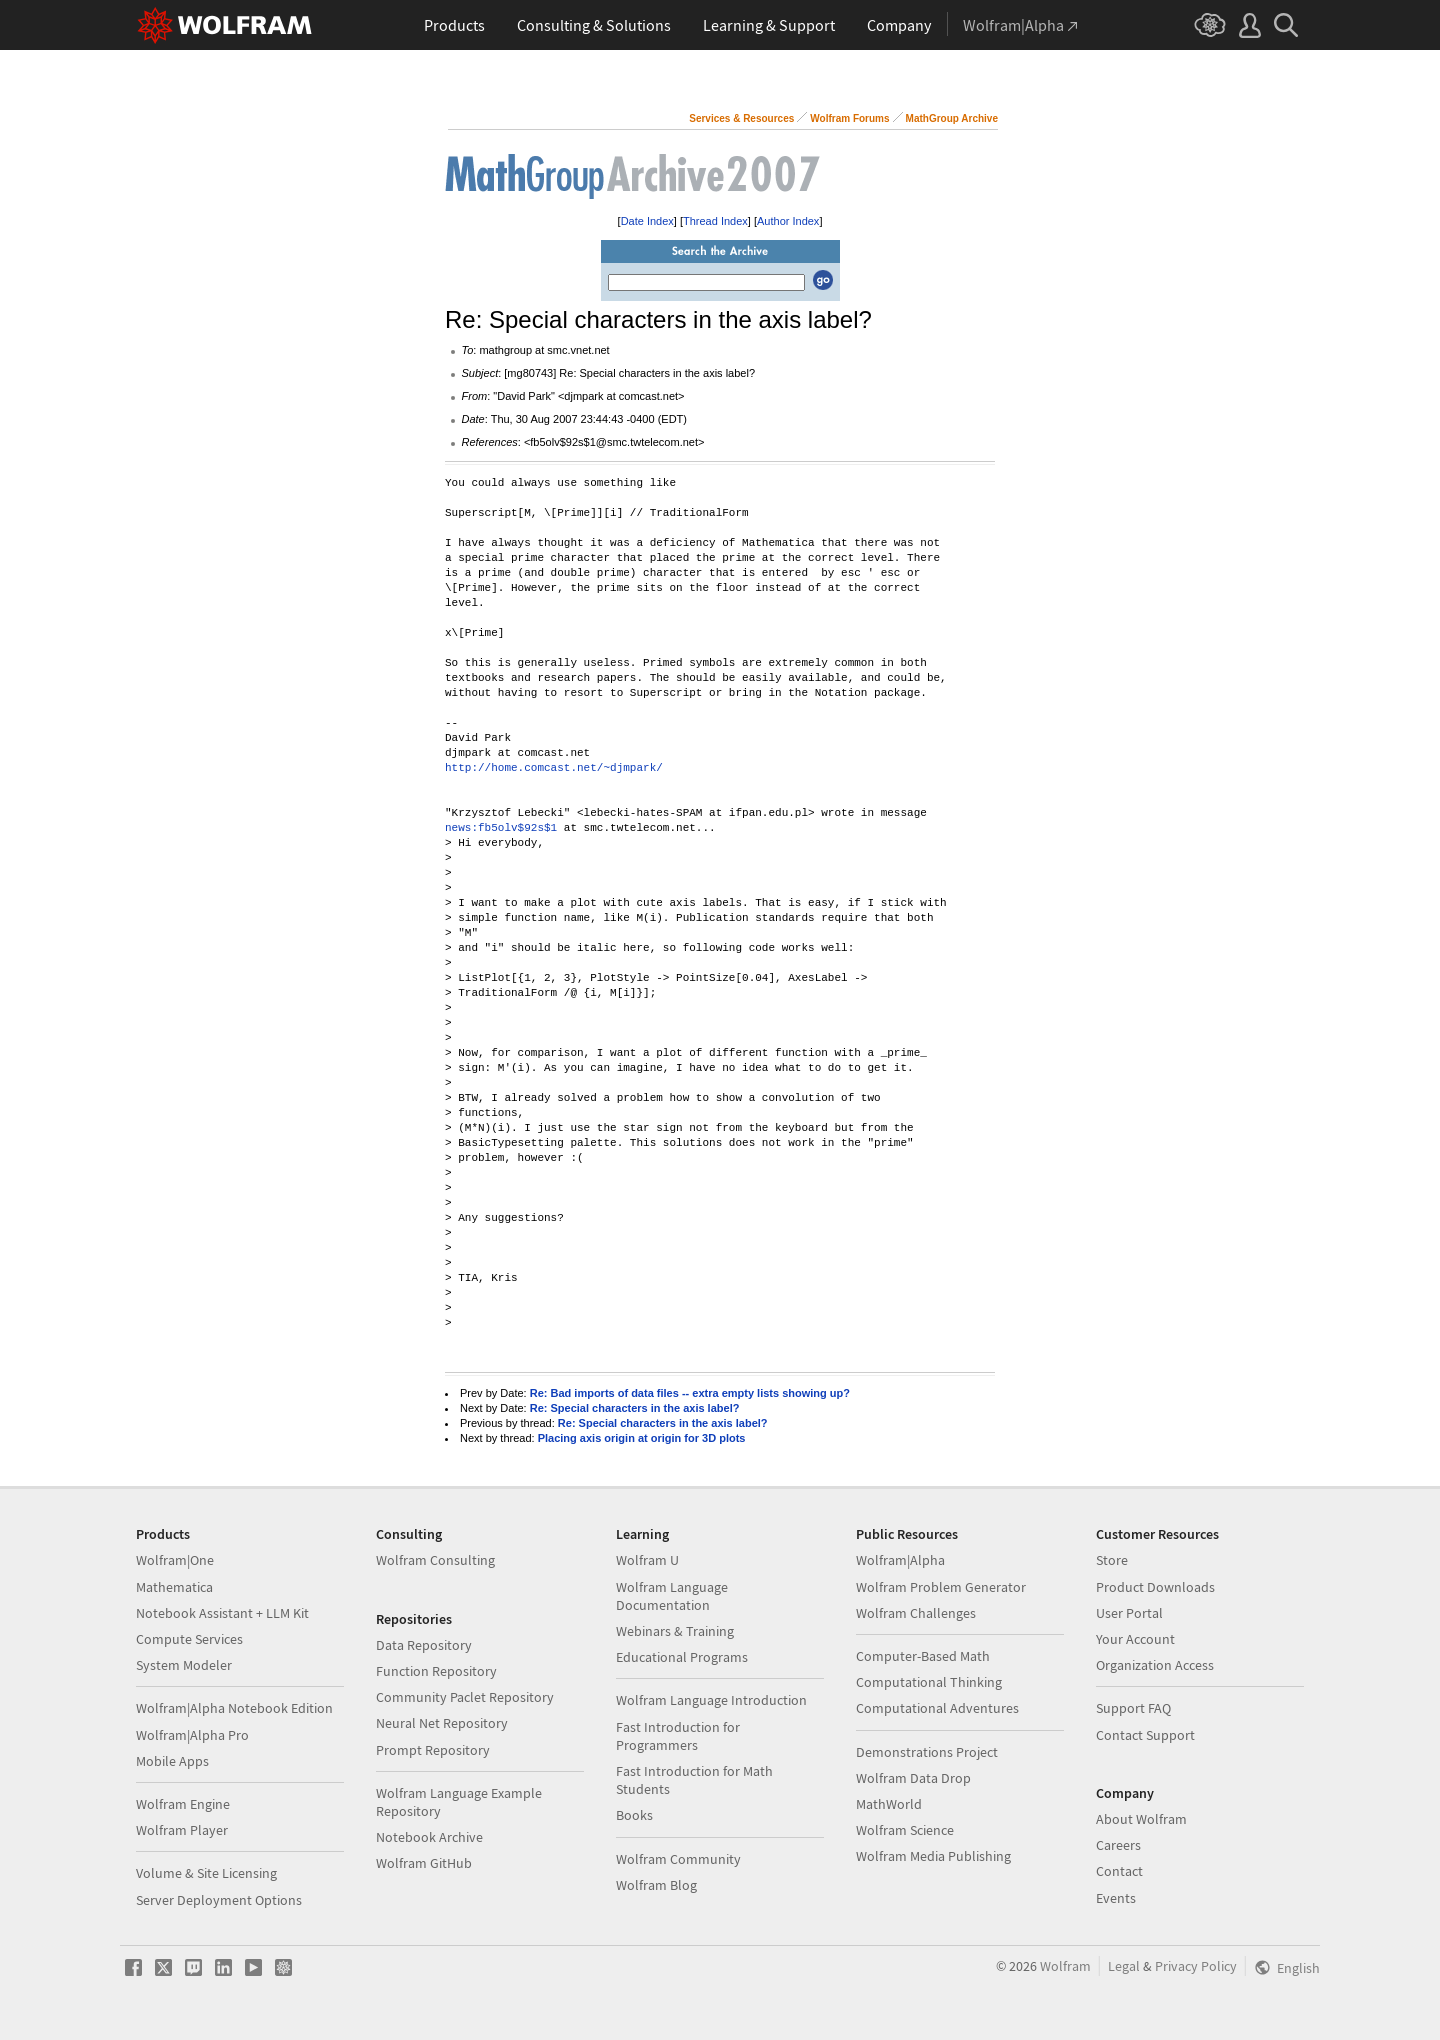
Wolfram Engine (183, 1804)
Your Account (1135, 1639)
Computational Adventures (937, 1708)
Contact (1119, 1871)
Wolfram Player (182, 1830)
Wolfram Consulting (435, 1560)
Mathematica (174, 1587)
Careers (1118, 1845)
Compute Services (189, 1639)
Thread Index (715, 221)
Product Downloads (1155, 1587)
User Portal (1129, 1613)
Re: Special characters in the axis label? (635, 1408)
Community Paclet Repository (465, 1697)
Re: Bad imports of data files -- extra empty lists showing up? (690, 1393)
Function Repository (436, 1671)
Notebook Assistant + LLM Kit (222, 1613)
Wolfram (1065, 1966)
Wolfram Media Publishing (933, 1856)
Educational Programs (682, 1657)
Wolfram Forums (849, 118)
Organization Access (1155, 1665)
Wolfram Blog (656, 1885)
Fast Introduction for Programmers (678, 1736)
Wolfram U (647, 1560)
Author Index (788, 221)
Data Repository (424, 1645)
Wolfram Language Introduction (711, 1700)
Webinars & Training (675, 1631)
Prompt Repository (433, 1750)
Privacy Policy (1196, 1966)
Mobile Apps (172, 1761)
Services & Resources (741, 118)
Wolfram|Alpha (900, 1560)
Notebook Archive (429, 1837)
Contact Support (1145, 1735)
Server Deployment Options (219, 1900)
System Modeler (184, 1665)
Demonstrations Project (927, 1752)
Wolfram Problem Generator (941, 1587)
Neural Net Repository (442, 1723)
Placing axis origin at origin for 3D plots (642, 1438)
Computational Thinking (929, 1682)
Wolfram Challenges (916, 1613)
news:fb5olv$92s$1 (501, 828)
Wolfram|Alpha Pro (192, 1735)
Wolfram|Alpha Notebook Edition (234, 1708)
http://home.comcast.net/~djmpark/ (554, 768)
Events (1116, 1898)
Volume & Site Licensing (206, 1873)
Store (1112, 1560)
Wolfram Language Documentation (672, 1596)
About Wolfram (1141, 1819)
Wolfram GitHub (424, 1863)
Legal (1124, 1966)
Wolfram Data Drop (913, 1778)
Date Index (647, 221)
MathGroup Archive (952, 118)
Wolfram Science (905, 1830)
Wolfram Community (678, 1859)
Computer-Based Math (923, 1656)
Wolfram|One (175, 1560)
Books (634, 1815)
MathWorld (889, 1804)
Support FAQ (1133, 1708)
